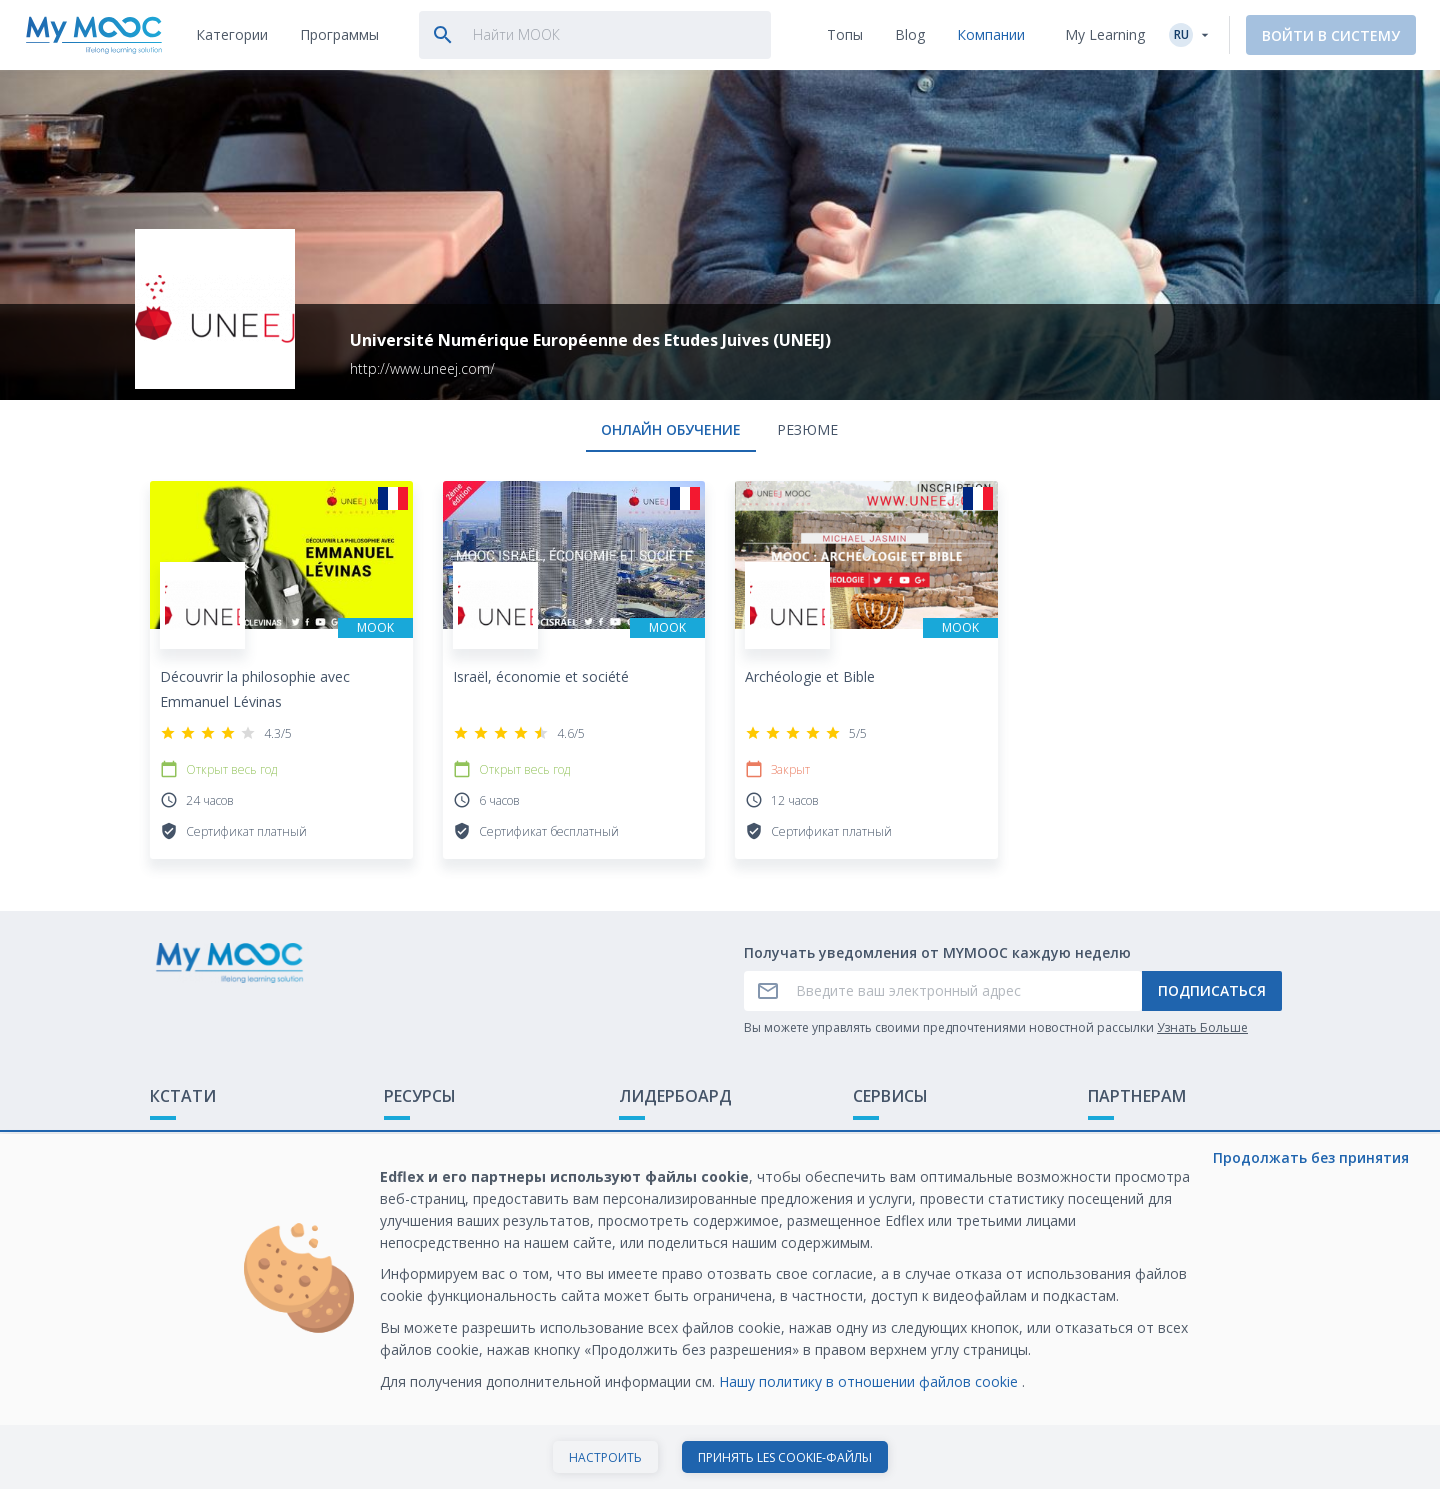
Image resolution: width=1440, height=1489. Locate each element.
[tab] (232, 35)
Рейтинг (646, 1139)
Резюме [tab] (807, 429)
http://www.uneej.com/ (422, 368)
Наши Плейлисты (442, 1170)
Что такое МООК (209, 1139)
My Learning (1105, 34)
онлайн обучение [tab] (671, 429)
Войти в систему (1331, 35)
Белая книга (1129, 1170)
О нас (872, 1139)
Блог (400, 1201)
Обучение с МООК (1151, 1139)
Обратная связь (205, 1170)
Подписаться (1212, 990)
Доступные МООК (445, 1139)
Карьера (1116, 1201)
